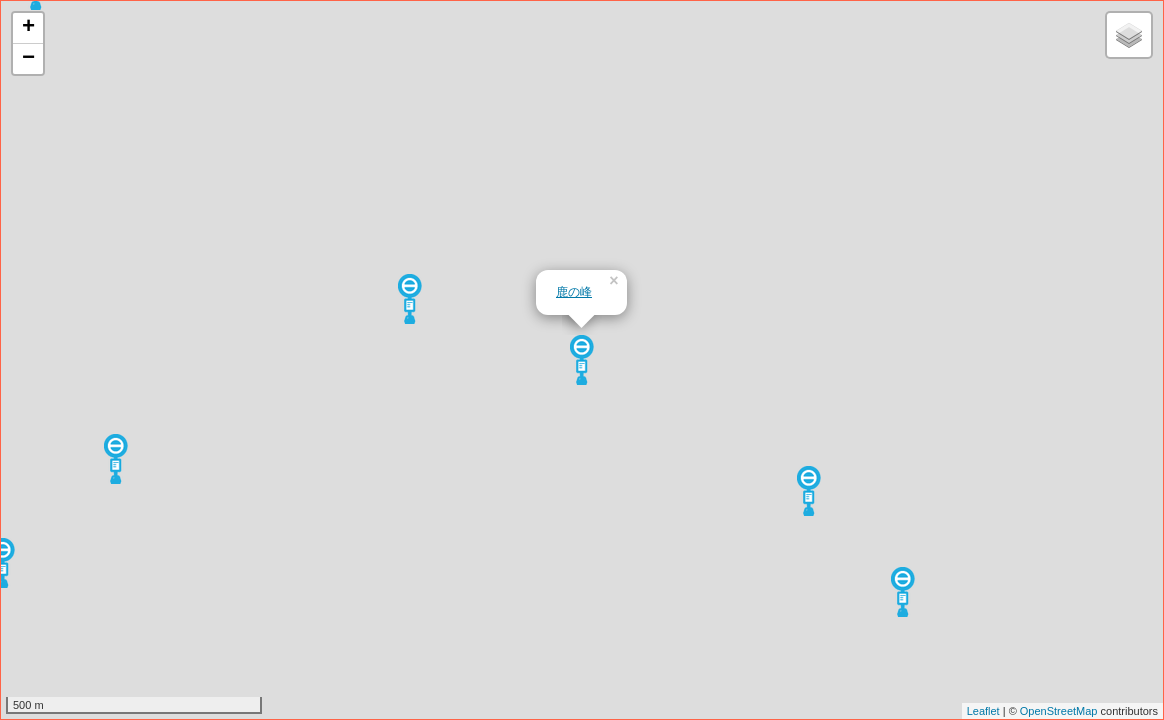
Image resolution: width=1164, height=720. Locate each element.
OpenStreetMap (1059, 711)
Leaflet (983, 711)
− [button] (28, 59)
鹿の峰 (574, 292)
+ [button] (28, 28)
